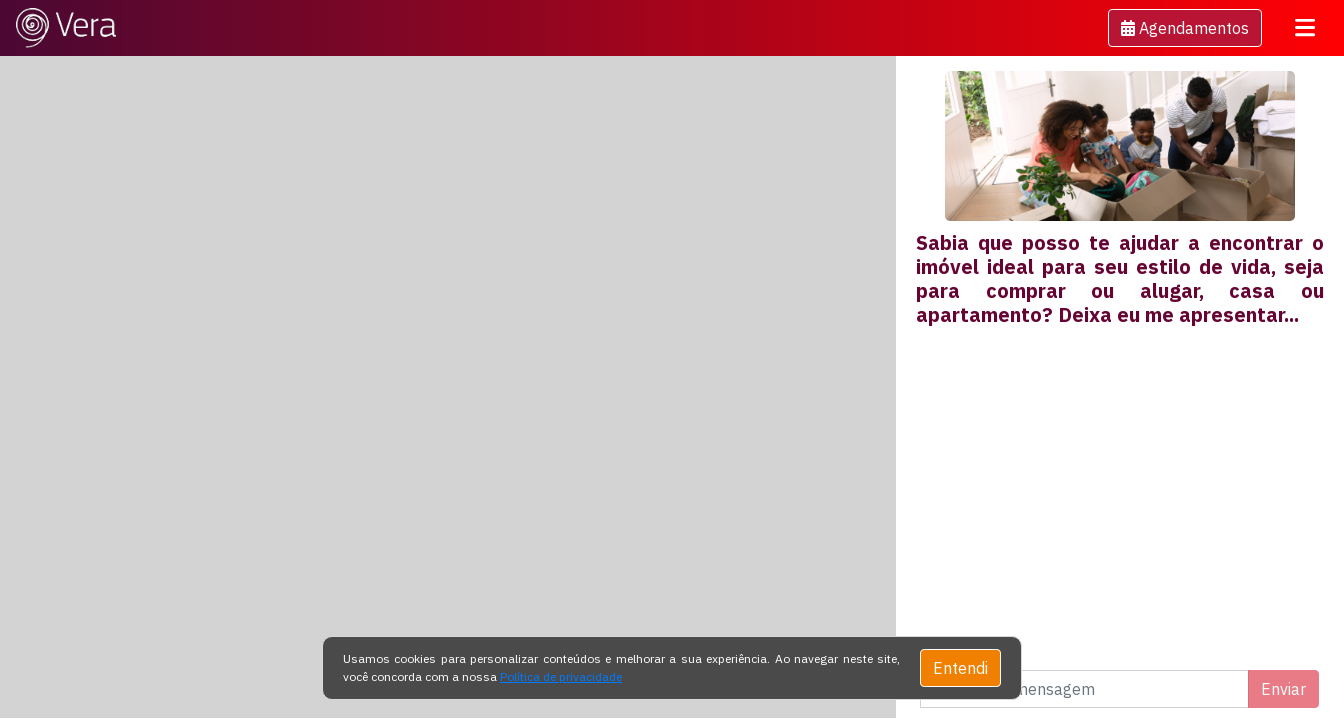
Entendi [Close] (960, 668)
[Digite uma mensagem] (1084, 689)
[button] (1185, 28)
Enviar (1283, 689)
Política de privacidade (561, 676)
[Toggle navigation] (1305, 28)
